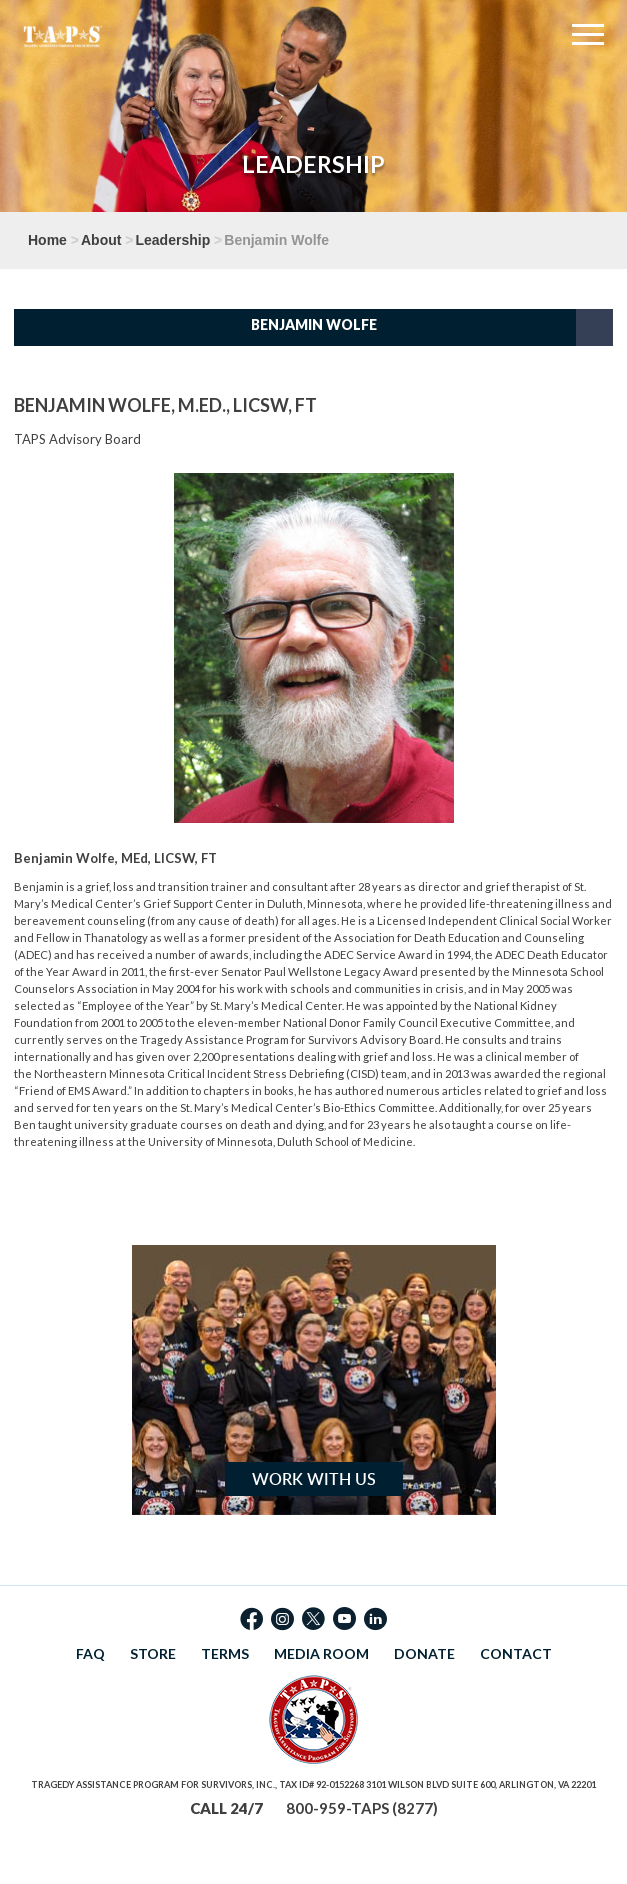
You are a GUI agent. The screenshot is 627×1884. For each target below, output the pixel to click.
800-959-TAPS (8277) (362, 1808)
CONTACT (516, 1653)
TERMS (225, 1653)
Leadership (173, 240)
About (101, 240)
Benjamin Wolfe (314, 324)
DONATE (424, 1653)
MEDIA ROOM (321, 1653)
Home (47, 240)
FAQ (90, 1653)
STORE (153, 1653)
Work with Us (314, 1479)
